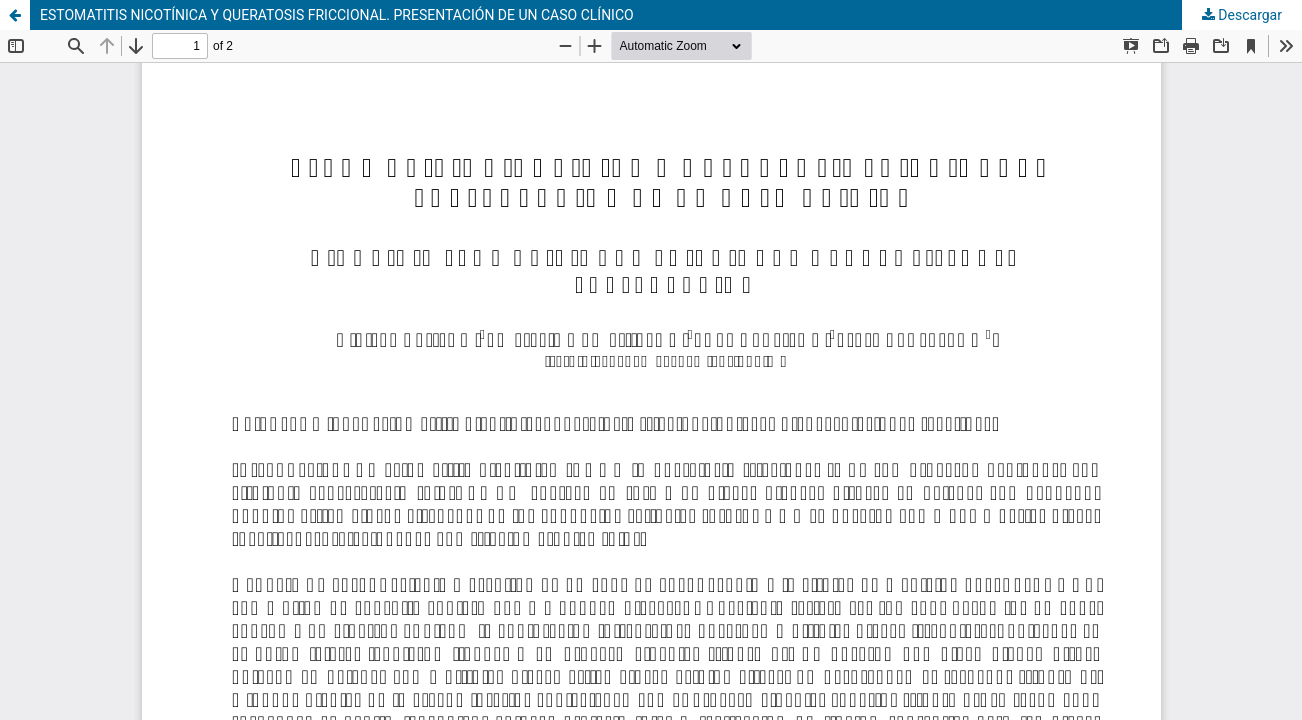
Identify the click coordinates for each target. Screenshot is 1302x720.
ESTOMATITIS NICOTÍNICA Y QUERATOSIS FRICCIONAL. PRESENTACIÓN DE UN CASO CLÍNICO (337, 15)
